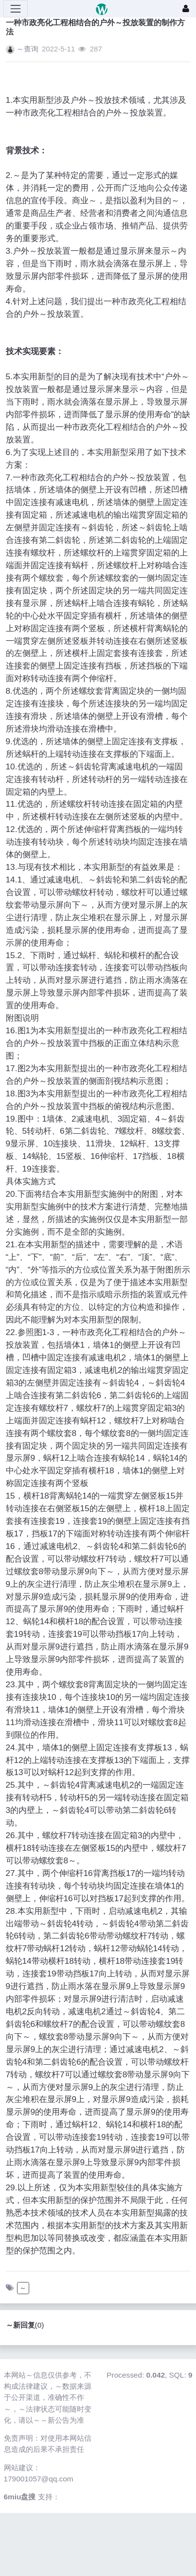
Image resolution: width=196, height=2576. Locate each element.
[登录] (185, 8)
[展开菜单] (15, 8)
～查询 (27, 49)
